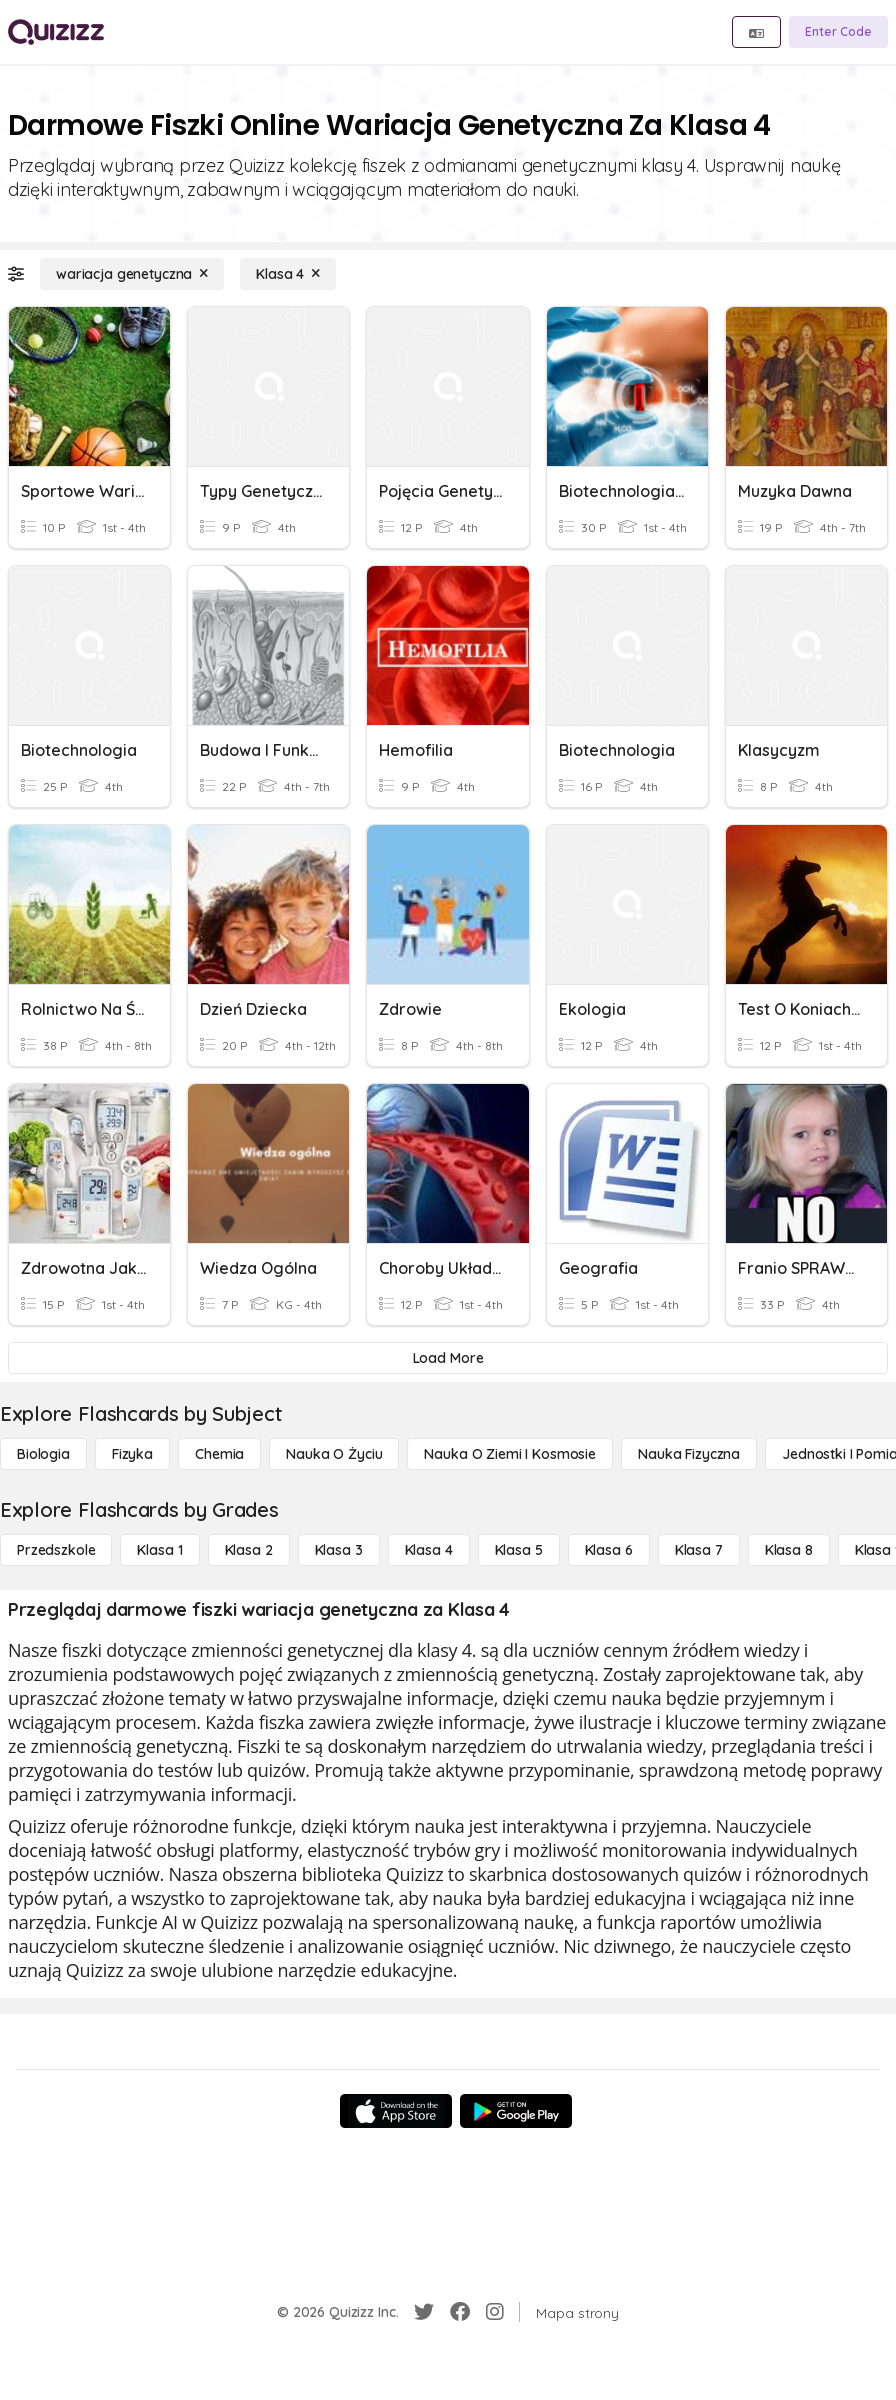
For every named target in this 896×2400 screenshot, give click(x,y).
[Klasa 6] (609, 1550)
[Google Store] (516, 2111)
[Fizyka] (132, 1454)
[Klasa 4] (288, 274)
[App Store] (396, 2111)
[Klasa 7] (699, 1550)
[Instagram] (495, 2312)
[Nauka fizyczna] (689, 1454)
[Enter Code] (838, 32)
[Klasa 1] (159, 1550)
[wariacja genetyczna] (132, 274)
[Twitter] (424, 2312)
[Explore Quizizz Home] (56, 32)
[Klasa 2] (249, 1550)
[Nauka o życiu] (334, 1454)
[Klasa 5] (519, 1550)
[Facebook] (460, 2312)
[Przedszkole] (56, 1550)
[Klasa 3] (339, 1550)
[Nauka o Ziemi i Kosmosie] (510, 1454)
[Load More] (448, 1358)
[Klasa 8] (789, 1550)
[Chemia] (219, 1454)
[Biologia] (43, 1454)
